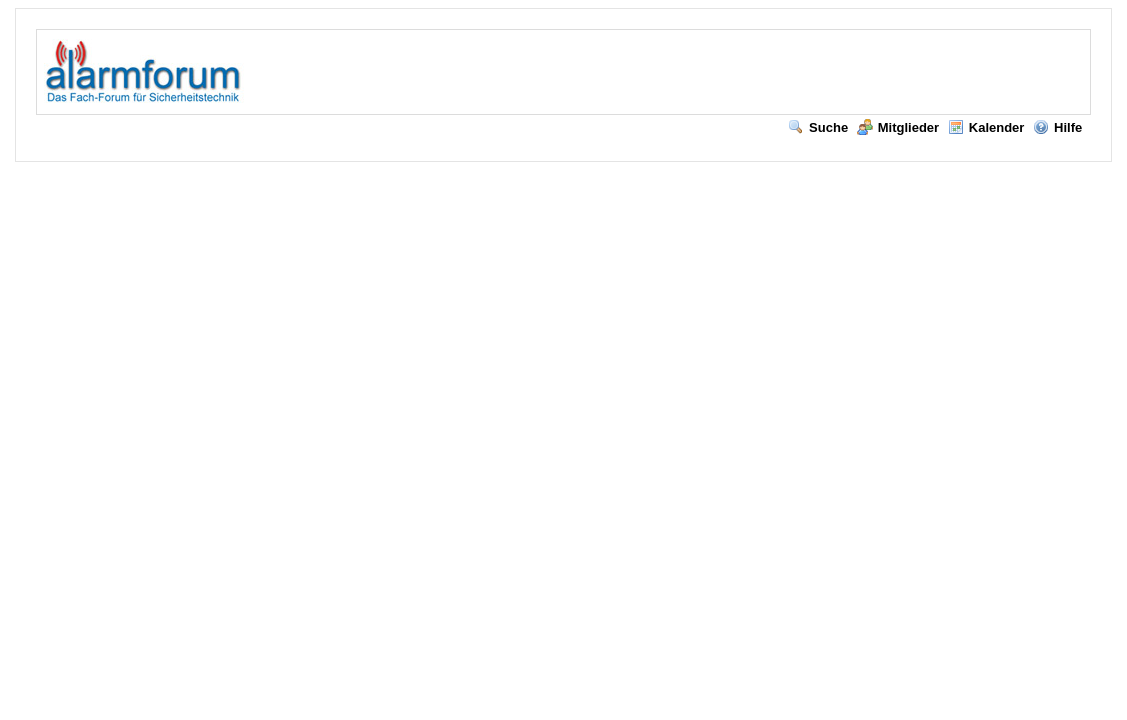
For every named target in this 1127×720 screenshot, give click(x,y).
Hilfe (1057, 127)
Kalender (986, 127)
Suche (818, 127)
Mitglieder (898, 127)
